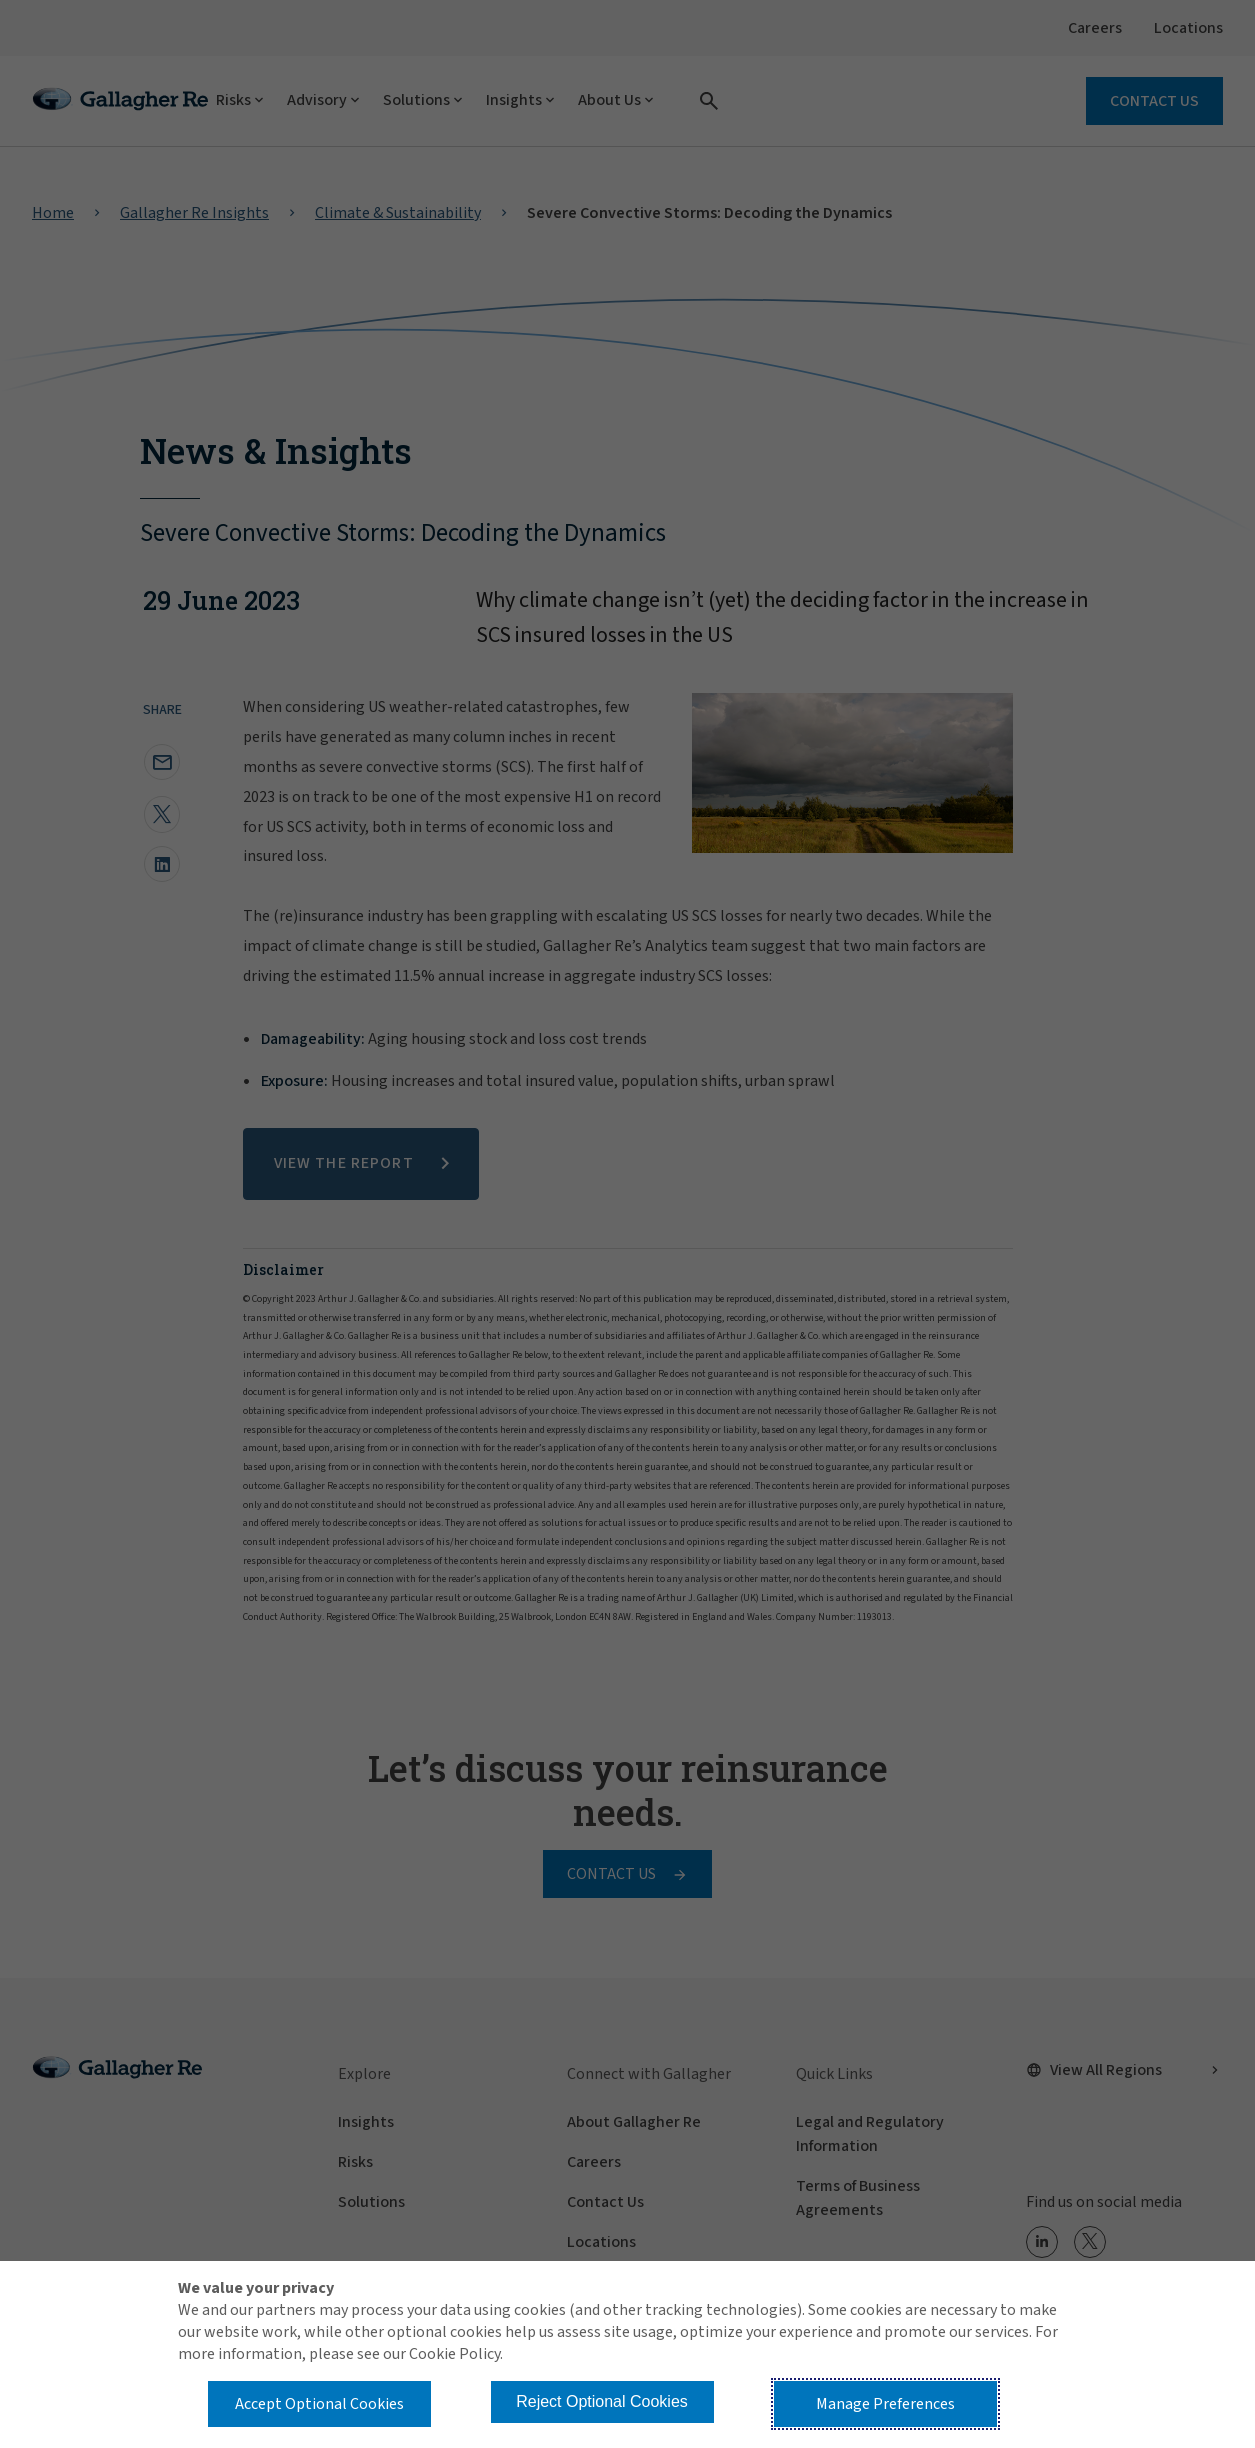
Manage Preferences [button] (885, 2404)
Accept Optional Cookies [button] (319, 2404)
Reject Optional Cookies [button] (602, 2401)
